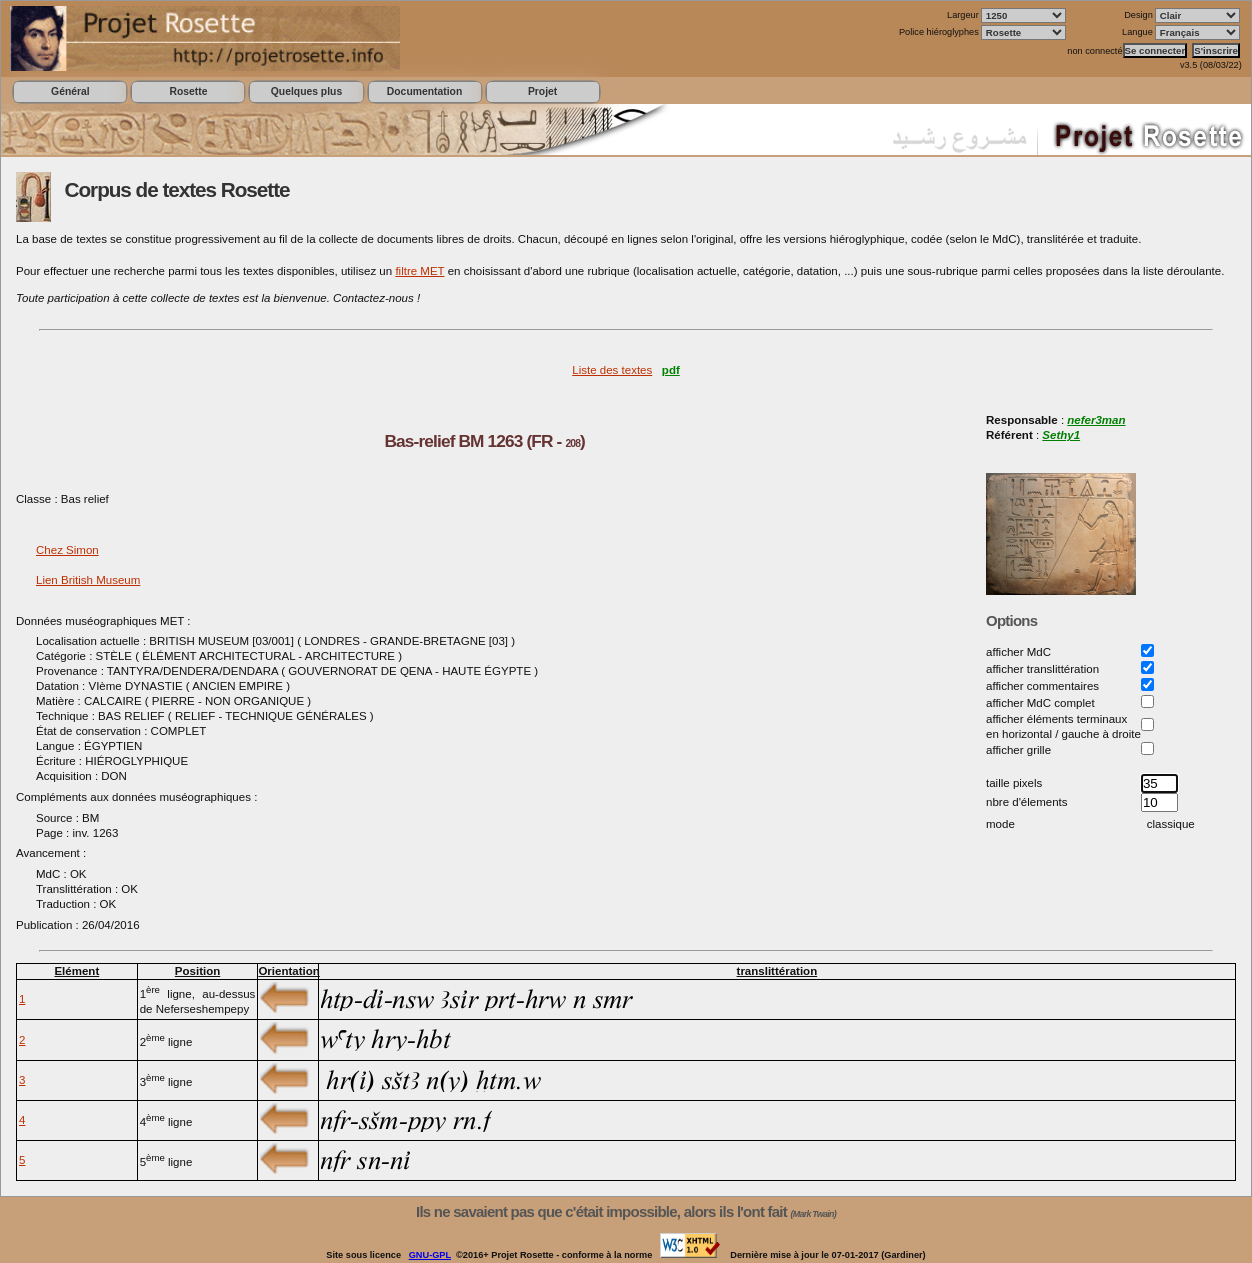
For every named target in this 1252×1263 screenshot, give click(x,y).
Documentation (424, 91)
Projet (542, 91)
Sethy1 (1061, 435)
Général (70, 91)
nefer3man (1096, 420)
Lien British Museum (88, 580)
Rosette (188, 91)
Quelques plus (306, 91)
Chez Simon (67, 550)
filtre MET (419, 271)
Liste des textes (612, 370)
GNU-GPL (430, 1255)
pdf (671, 370)
